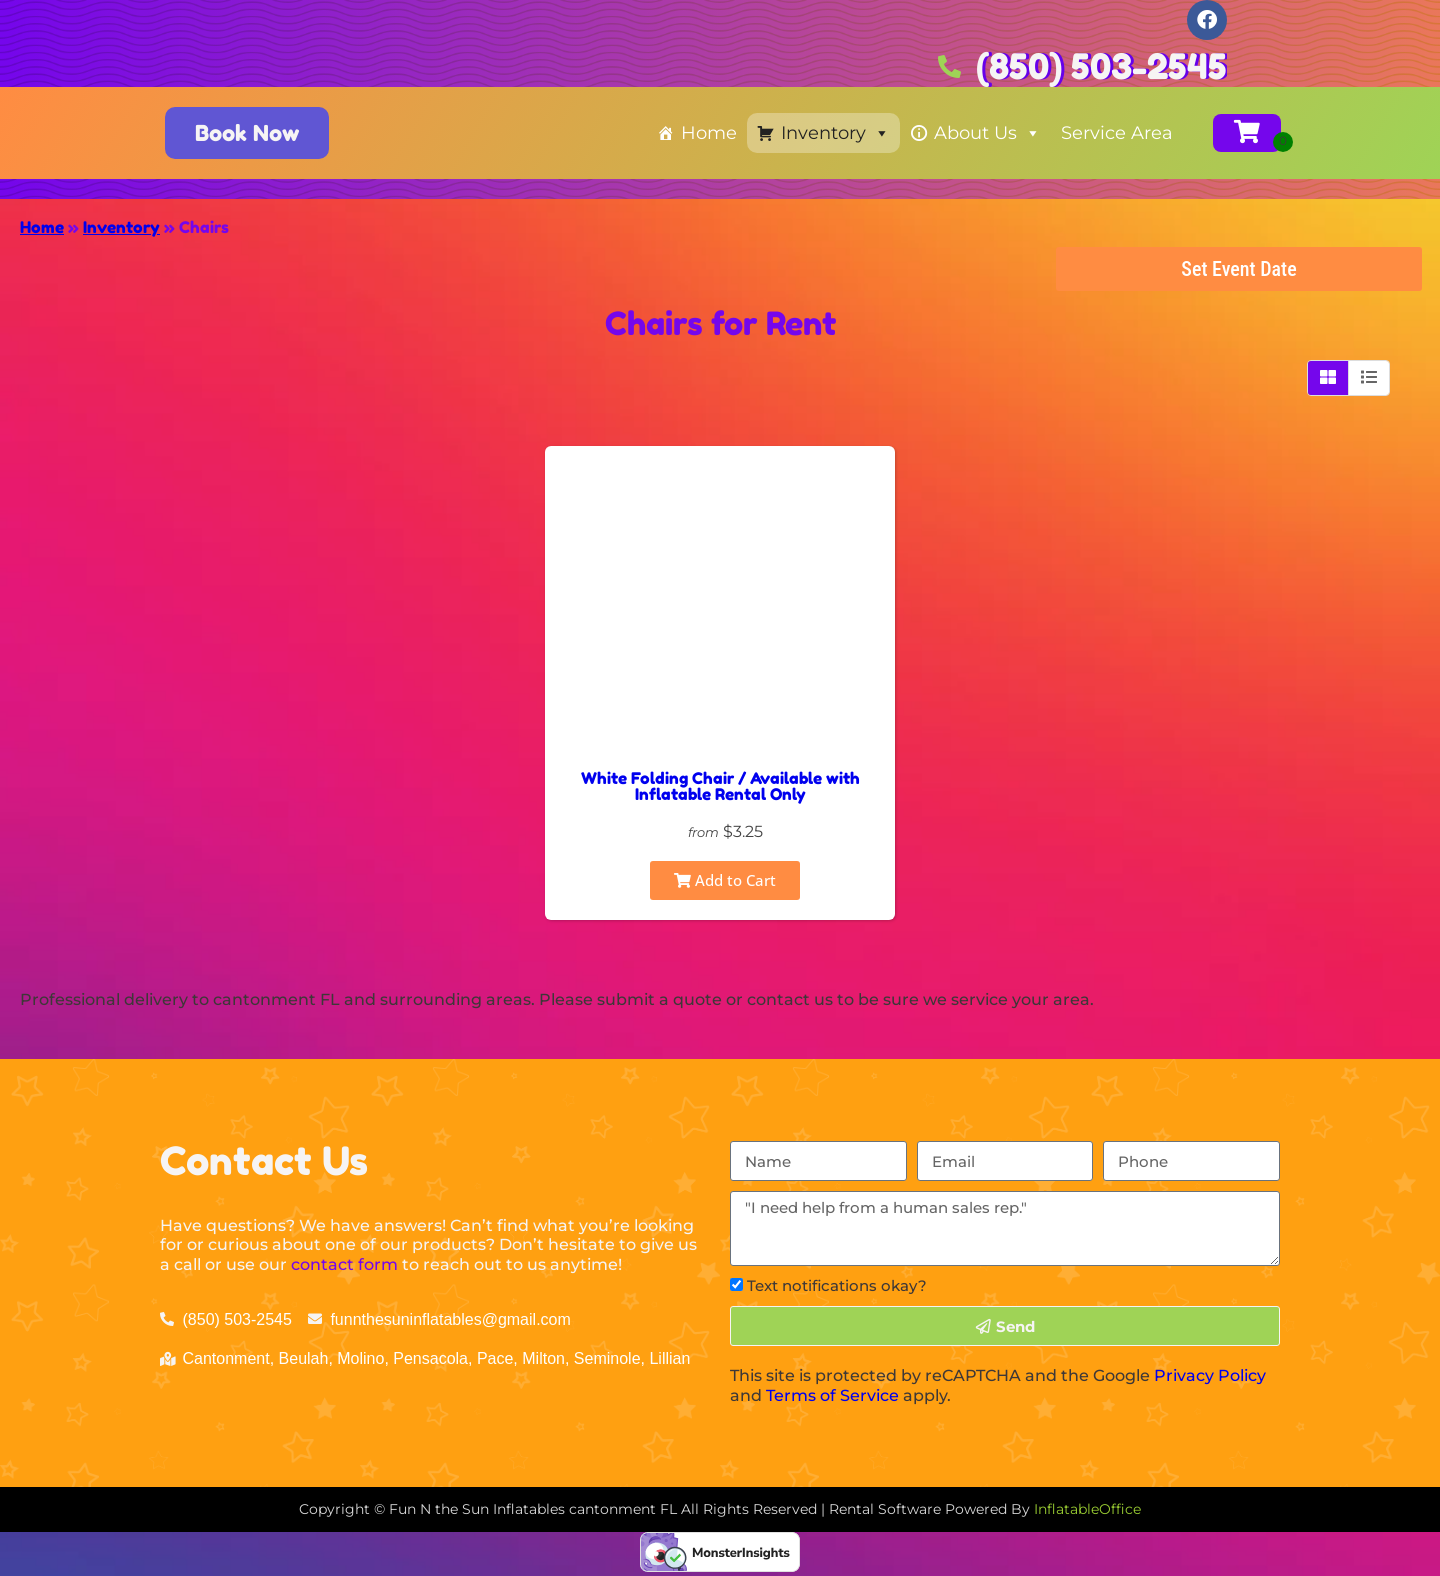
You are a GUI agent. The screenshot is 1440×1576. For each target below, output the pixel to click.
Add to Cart (725, 880)
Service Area (1117, 133)
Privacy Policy (1210, 1375)
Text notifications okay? (837, 1285)
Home (709, 133)
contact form (344, 1264)
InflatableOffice (1087, 1509)
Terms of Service (832, 1395)
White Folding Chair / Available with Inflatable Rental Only (720, 786)
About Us (987, 133)
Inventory (835, 133)
